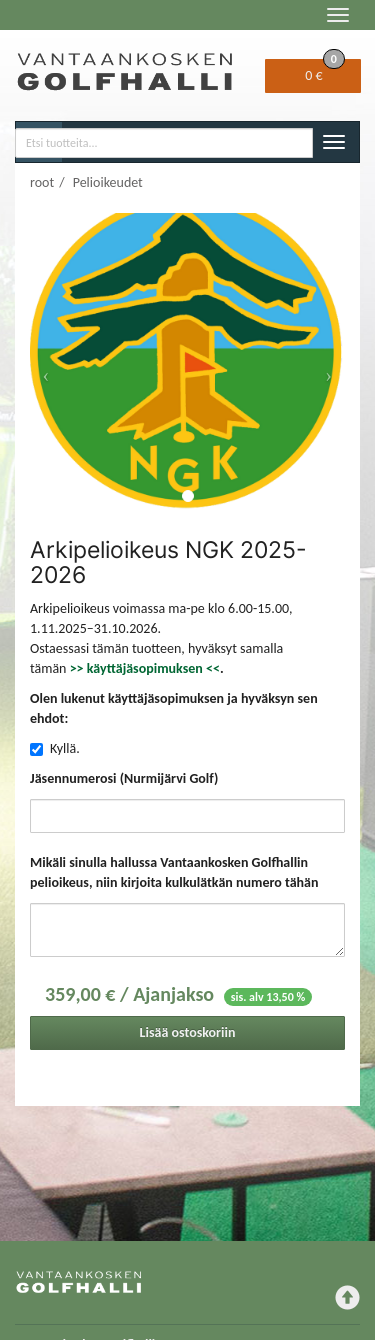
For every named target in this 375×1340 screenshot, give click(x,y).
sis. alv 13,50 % (268, 997)
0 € (324, 71)
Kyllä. (65, 748)
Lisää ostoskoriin (188, 1032)
